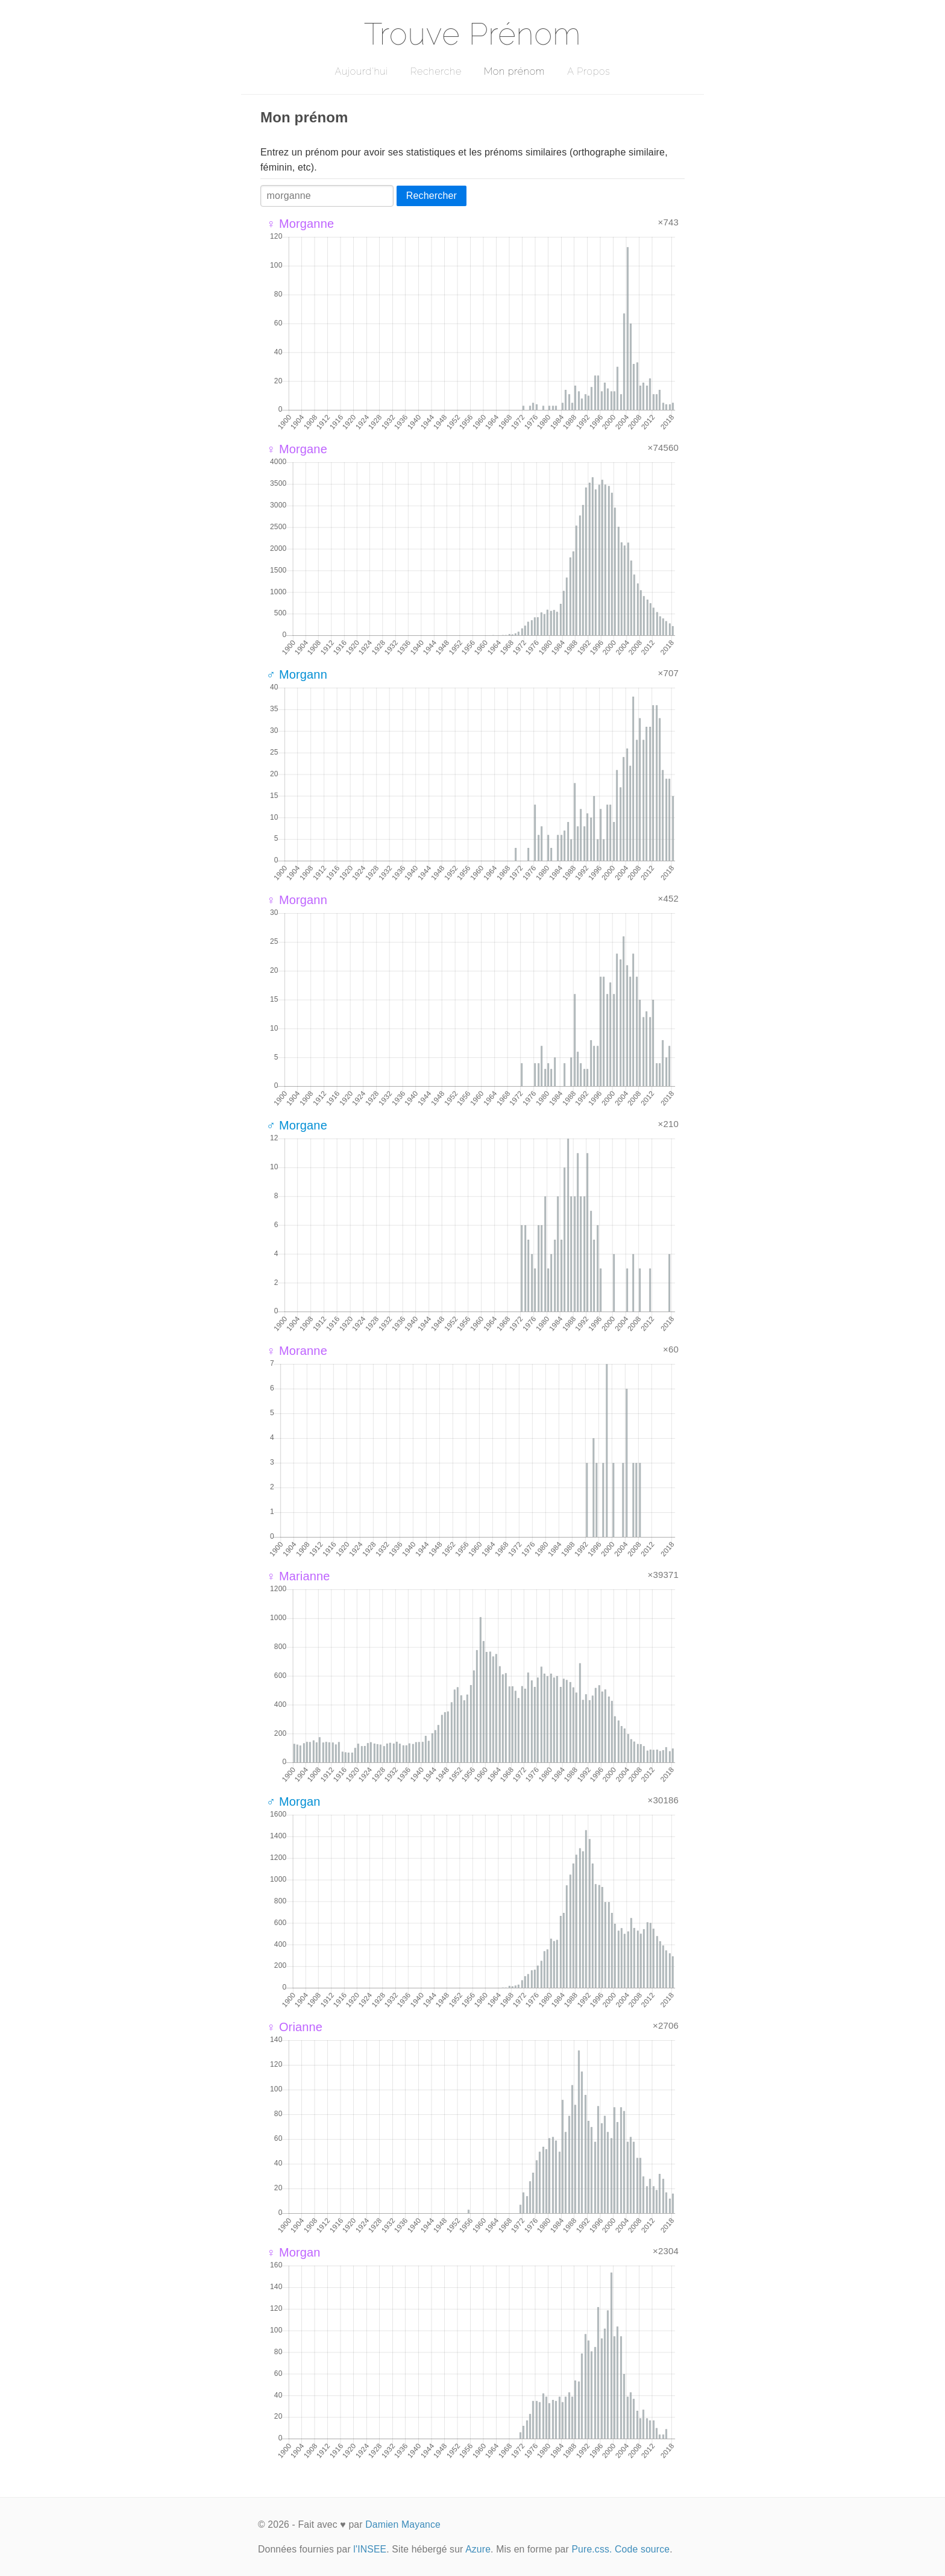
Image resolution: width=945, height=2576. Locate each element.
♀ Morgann (296, 899)
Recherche (436, 71)
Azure (478, 2549)
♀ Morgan (293, 2252)
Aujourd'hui (361, 71)
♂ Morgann (296, 674)
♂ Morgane (296, 1125)
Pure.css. (591, 2549)
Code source (642, 2549)
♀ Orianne (294, 2027)
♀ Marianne (298, 1576)
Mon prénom (514, 71)
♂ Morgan (293, 1801)
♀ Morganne (300, 223)
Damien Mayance (403, 2524)
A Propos (588, 71)
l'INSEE (369, 2549)
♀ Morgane (296, 449)
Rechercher (431, 195)
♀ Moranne (296, 1350)
